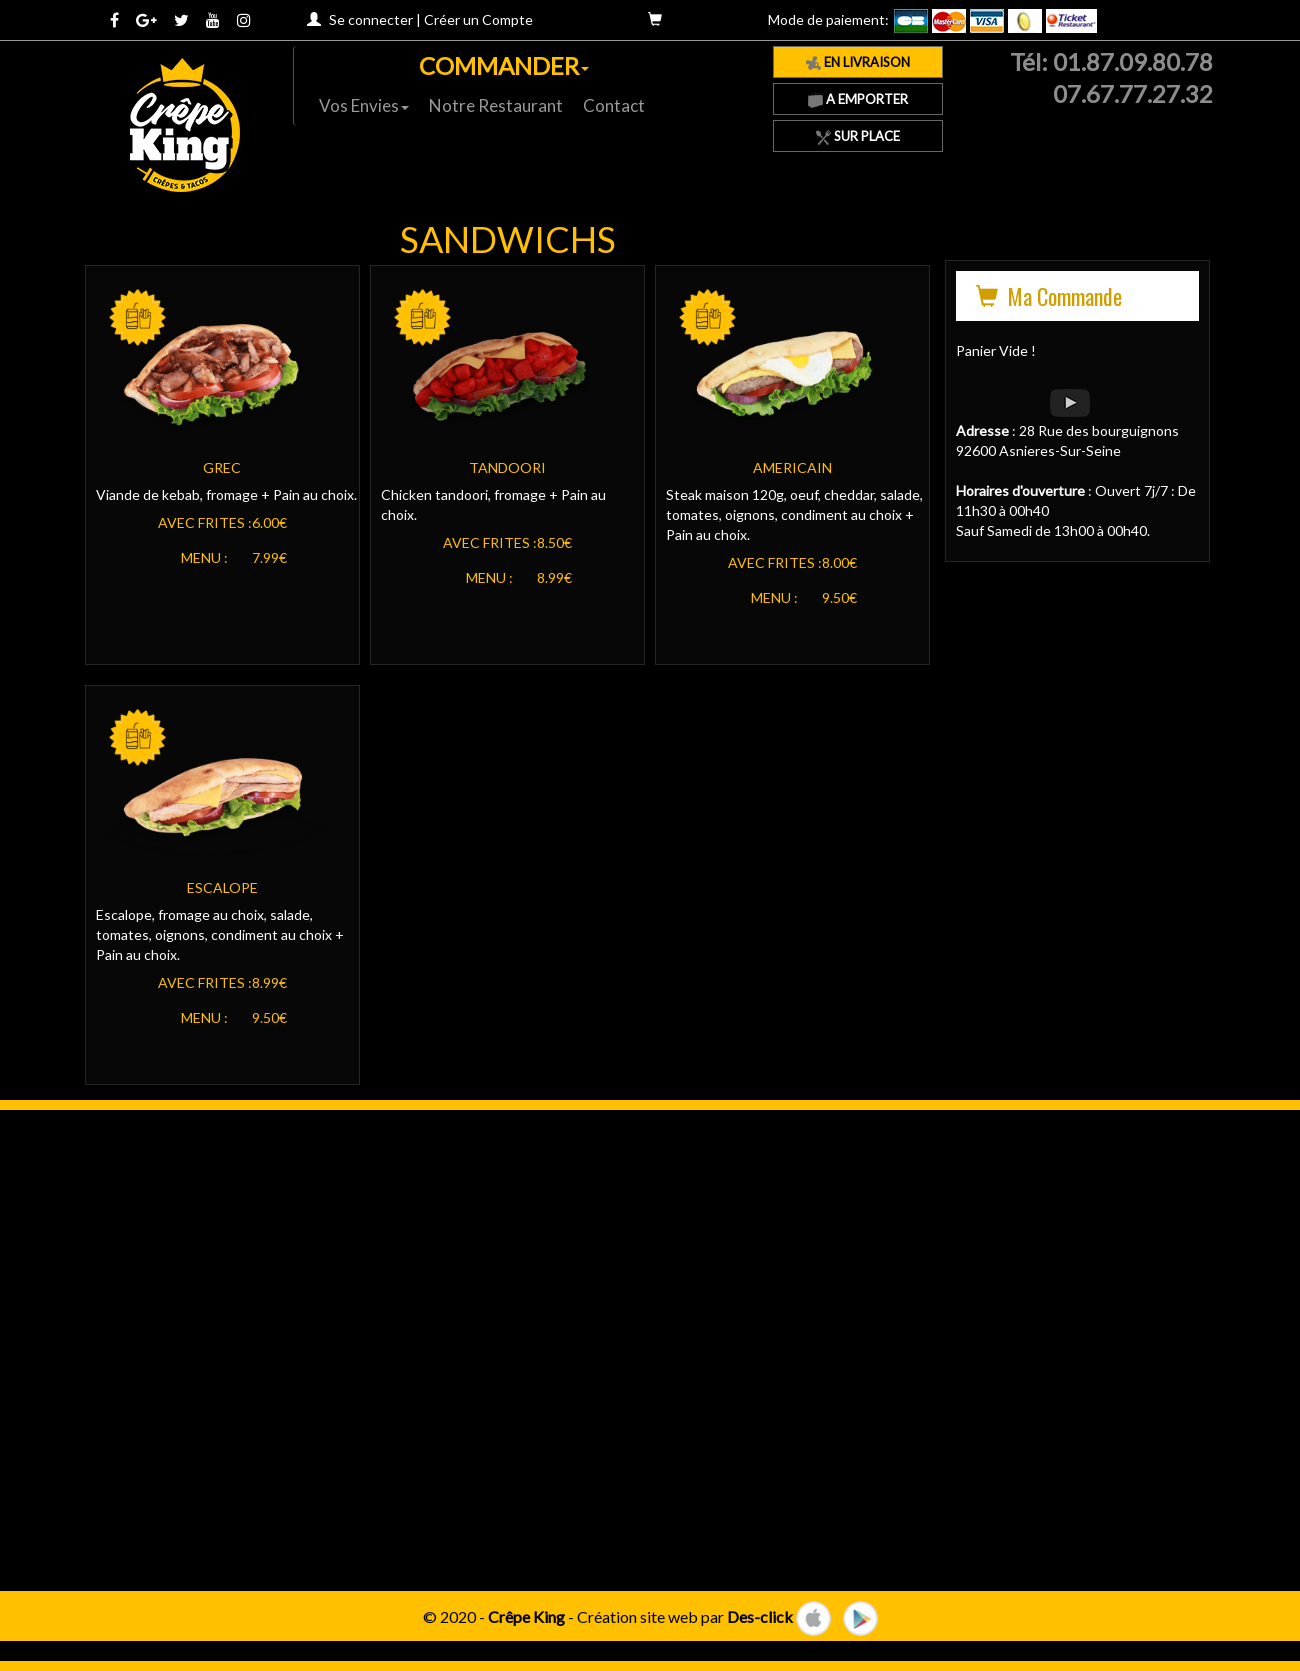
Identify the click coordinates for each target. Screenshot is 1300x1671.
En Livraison (858, 62)
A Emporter (858, 99)
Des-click (760, 1615)
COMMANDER (504, 65)
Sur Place (858, 136)
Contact (614, 105)
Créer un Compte (478, 19)
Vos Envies (364, 105)
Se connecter (371, 19)
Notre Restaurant (496, 105)
